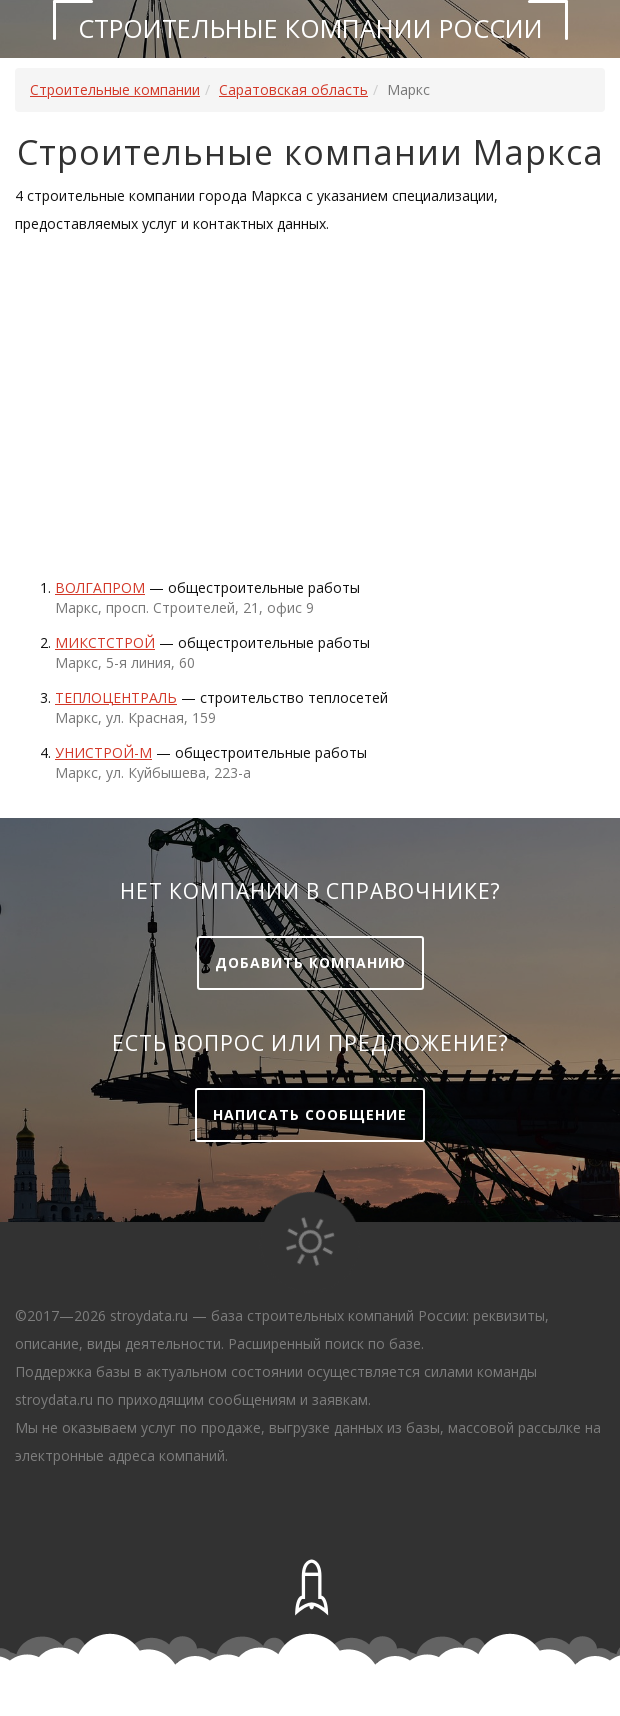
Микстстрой (105, 642)
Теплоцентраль (116, 697)
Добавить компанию (310, 962)
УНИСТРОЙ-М (103, 752)
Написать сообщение (310, 1114)
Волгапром (100, 587)
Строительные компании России (310, 28)
